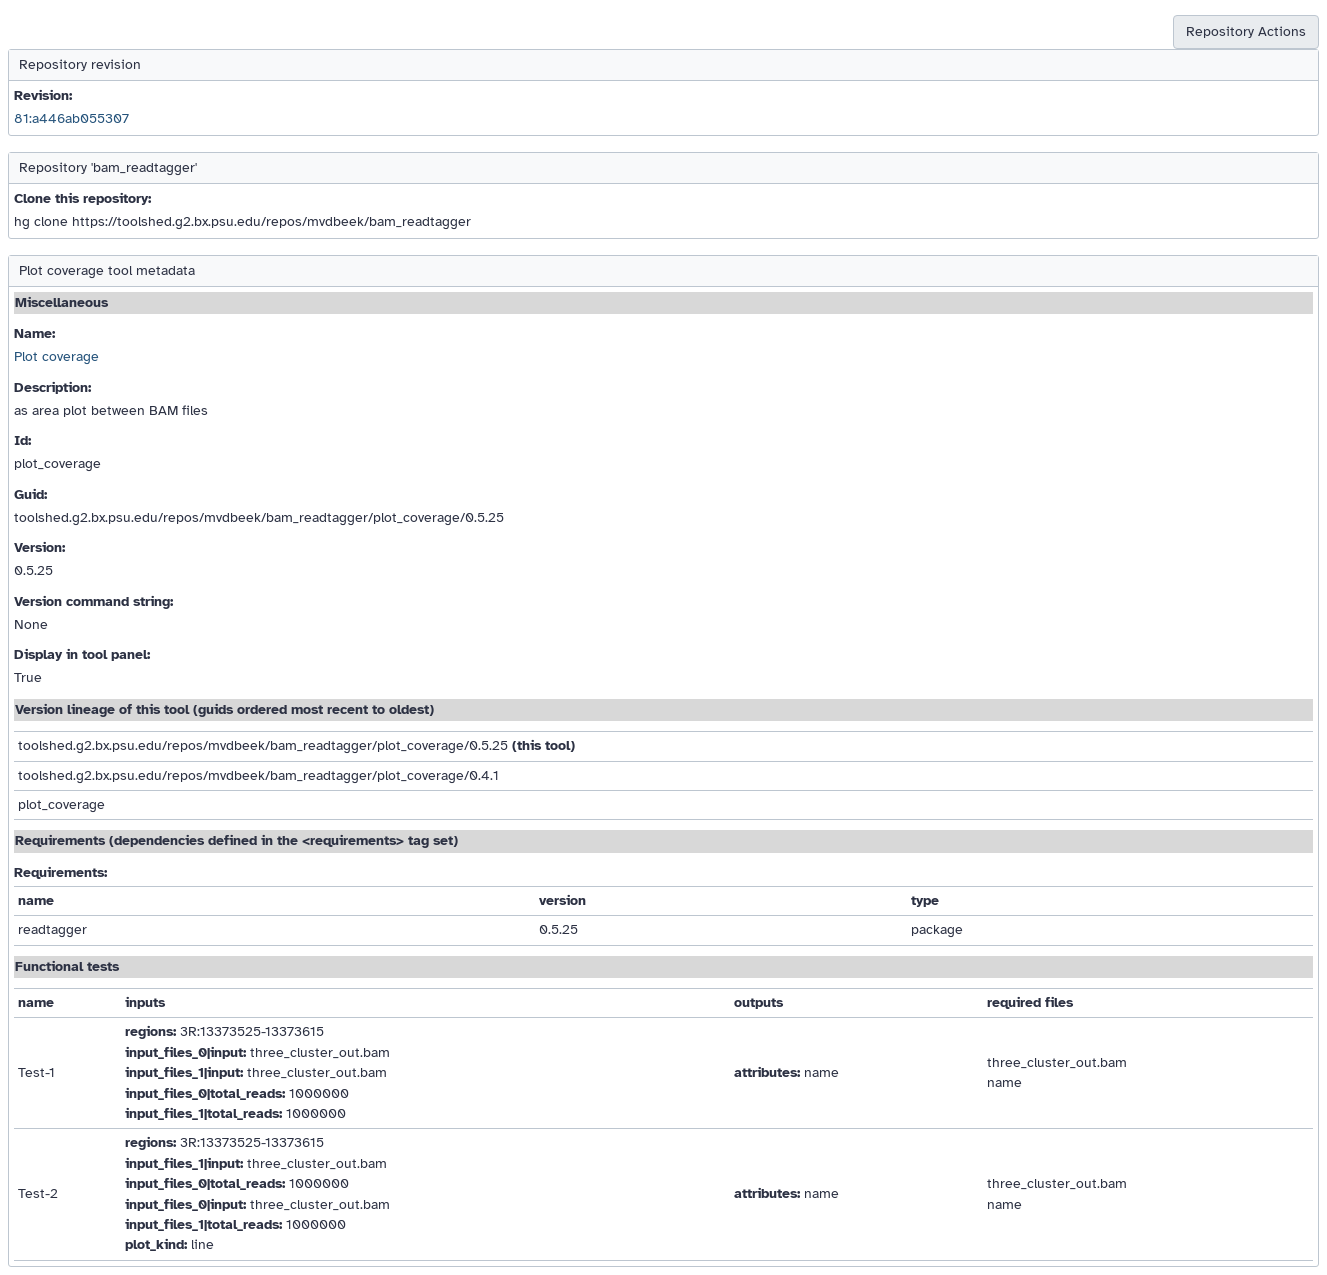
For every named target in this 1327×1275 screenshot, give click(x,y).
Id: (22, 440)
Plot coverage (56, 356)
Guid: (30, 494)
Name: (34, 333)
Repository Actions (1246, 31)
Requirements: (60, 872)
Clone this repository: (82, 198)
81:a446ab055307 (71, 118)
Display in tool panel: (82, 654)
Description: (52, 387)
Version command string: (93, 601)
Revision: (43, 95)
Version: (39, 547)
